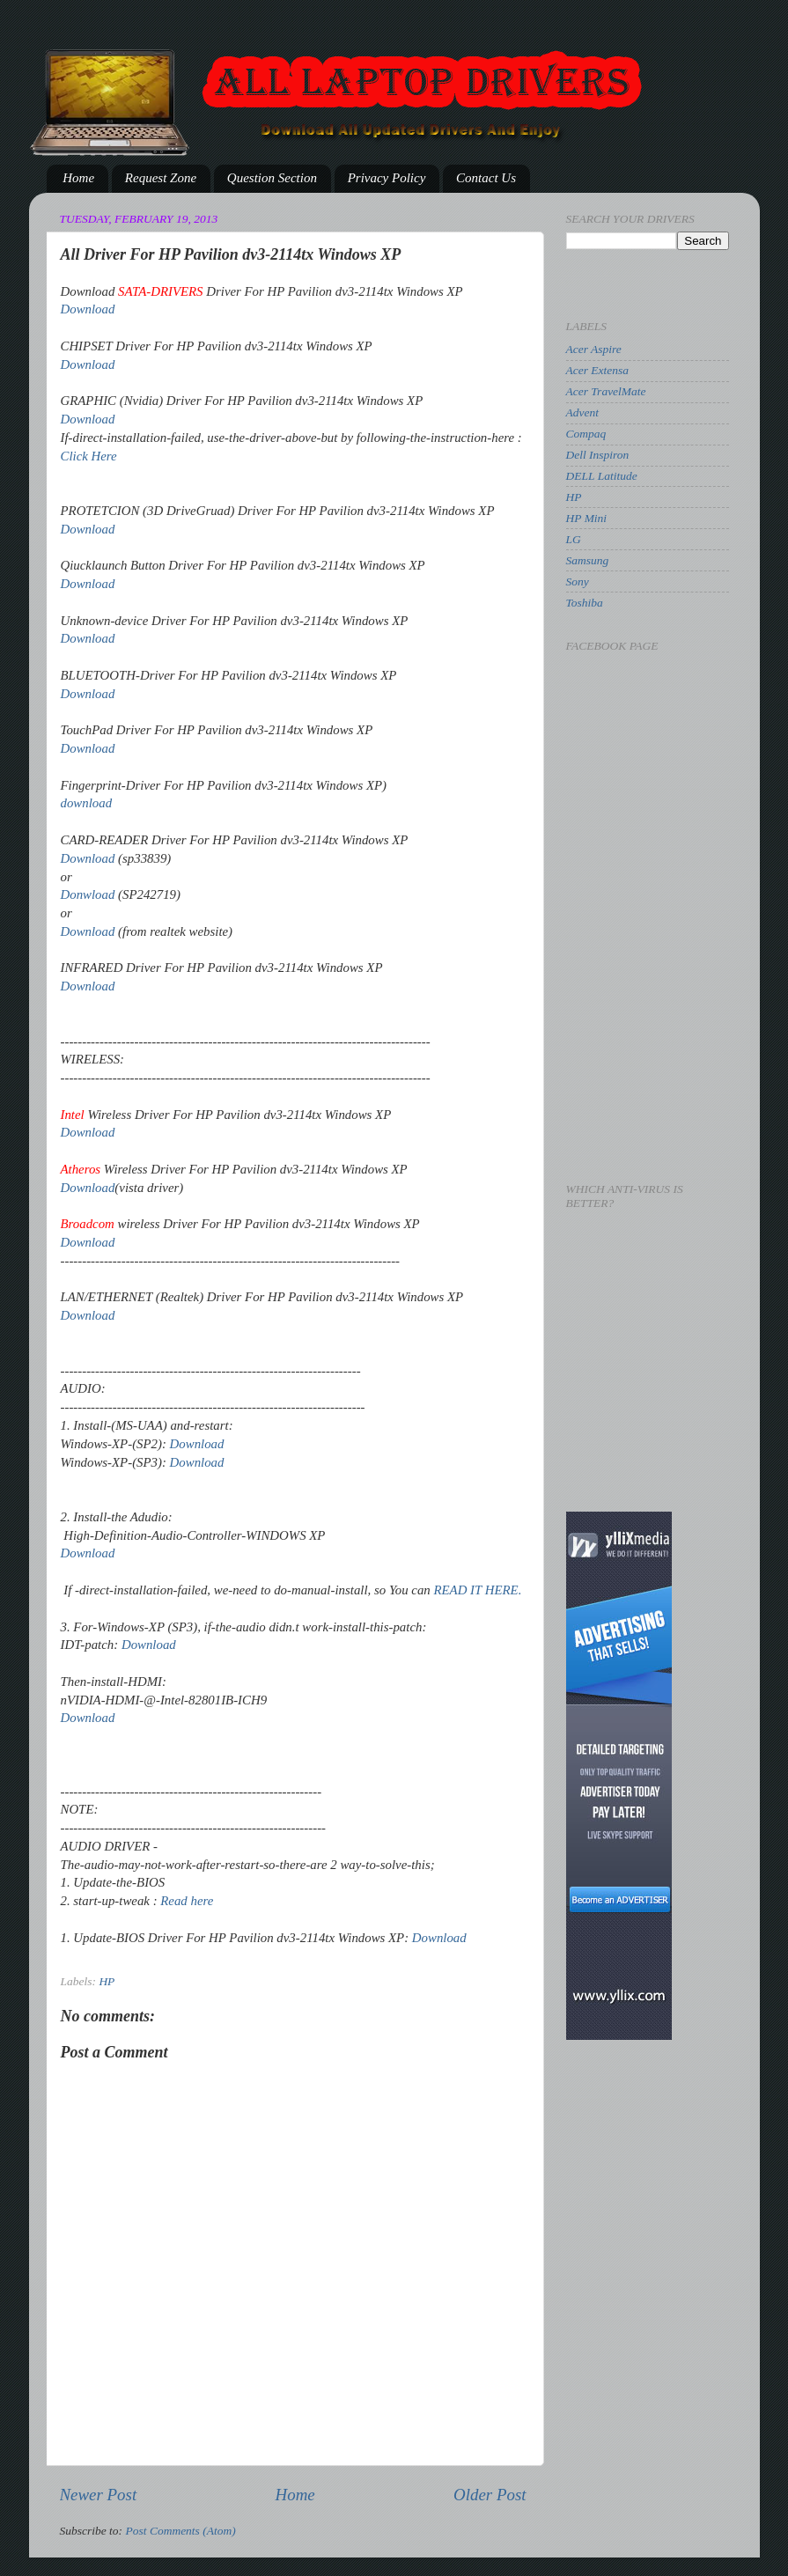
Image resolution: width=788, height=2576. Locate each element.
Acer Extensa (598, 370)
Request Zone (160, 178)
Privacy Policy (387, 178)
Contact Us (486, 178)
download (87, 803)
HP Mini (587, 518)
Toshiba (584, 602)
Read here (186, 1901)
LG (573, 539)
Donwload (88, 894)
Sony (577, 581)
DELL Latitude (601, 475)
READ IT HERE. (477, 1590)
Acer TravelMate (606, 391)
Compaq (586, 433)
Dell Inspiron (598, 454)
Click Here (89, 456)
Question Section (272, 178)
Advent (582, 412)
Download (88, 309)
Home (78, 178)
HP (106, 1981)
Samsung (587, 560)
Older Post (489, 2494)
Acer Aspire (594, 349)
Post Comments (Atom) (181, 2530)
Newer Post (98, 2494)
